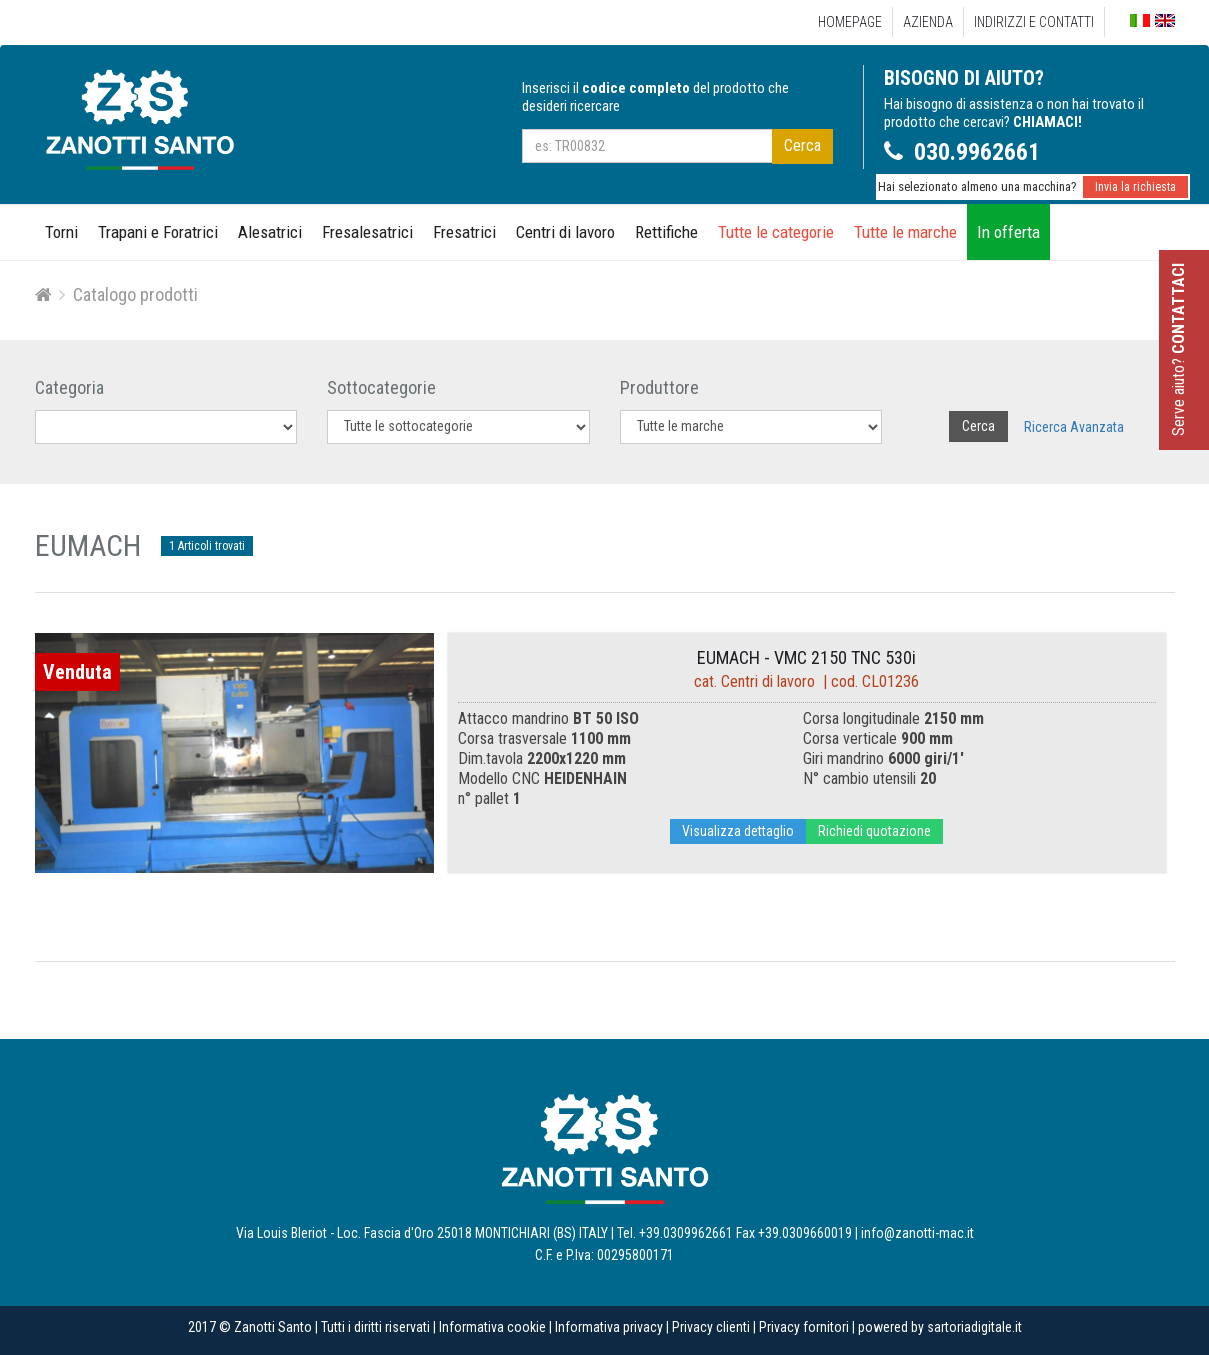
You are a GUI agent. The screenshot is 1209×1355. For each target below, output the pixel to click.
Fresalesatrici (367, 232)
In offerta (1008, 232)
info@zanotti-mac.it (917, 1233)
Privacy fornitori (804, 1327)
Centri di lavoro (565, 232)
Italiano (1140, 21)
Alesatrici (270, 232)
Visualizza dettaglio (738, 831)
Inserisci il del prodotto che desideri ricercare (655, 97)
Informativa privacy (609, 1327)
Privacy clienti (711, 1327)
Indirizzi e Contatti (1034, 22)
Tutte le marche (905, 232)
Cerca (802, 145)
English (1165, 20)
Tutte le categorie (776, 232)
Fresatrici (464, 232)
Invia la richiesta (1135, 187)
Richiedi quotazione (874, 831)
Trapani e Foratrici (158, 232)
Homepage (850, 22)
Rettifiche (666, 232)
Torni (61, 232)
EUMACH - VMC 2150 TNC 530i (806, 657)
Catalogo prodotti (135, 294)
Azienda (928, 22)
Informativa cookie (492, 1327)
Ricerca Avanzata (1074, 427)
